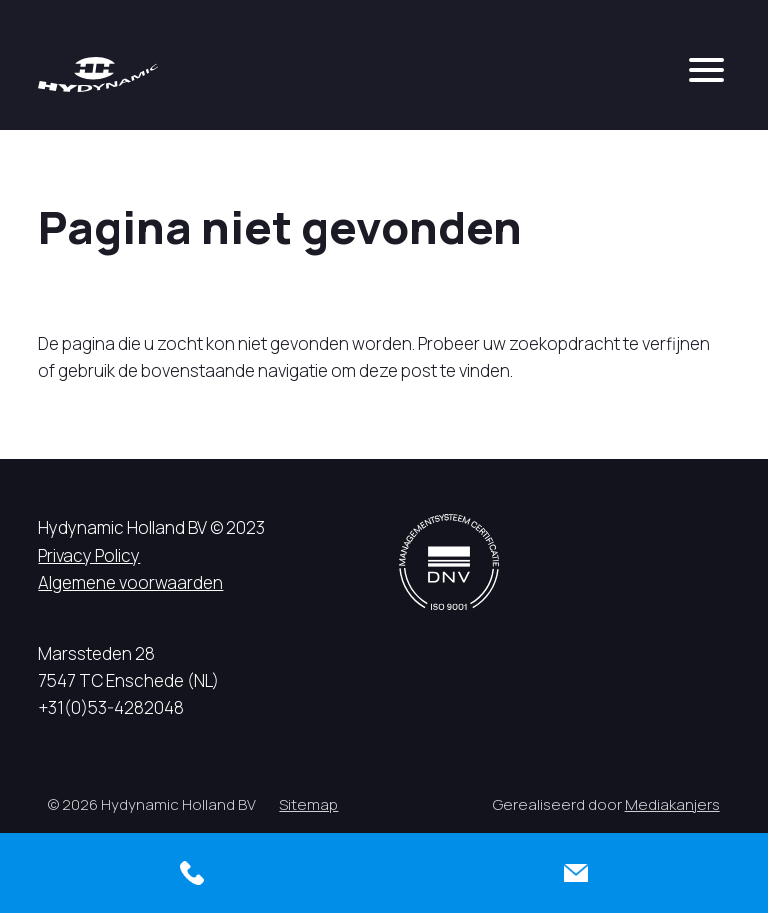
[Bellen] (192, 873)
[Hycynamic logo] (98, 74)
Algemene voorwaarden (130, 582)
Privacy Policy (89, 555)
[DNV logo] (449, 561)
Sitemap (308, 804)
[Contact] (576, 873)
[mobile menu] (706, 70)
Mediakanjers (672, 804)
